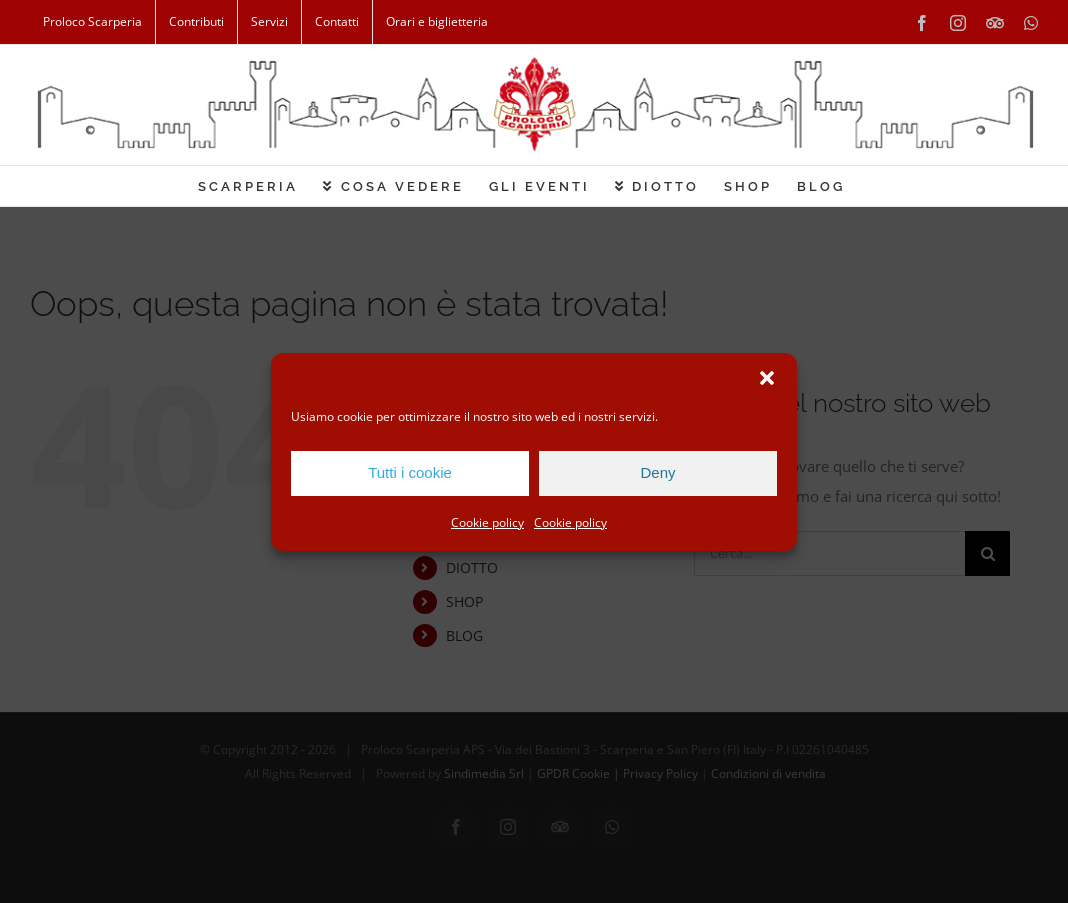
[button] (767, 378)
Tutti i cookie (410, 472)
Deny (657, 472)
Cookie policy (487, 522)
